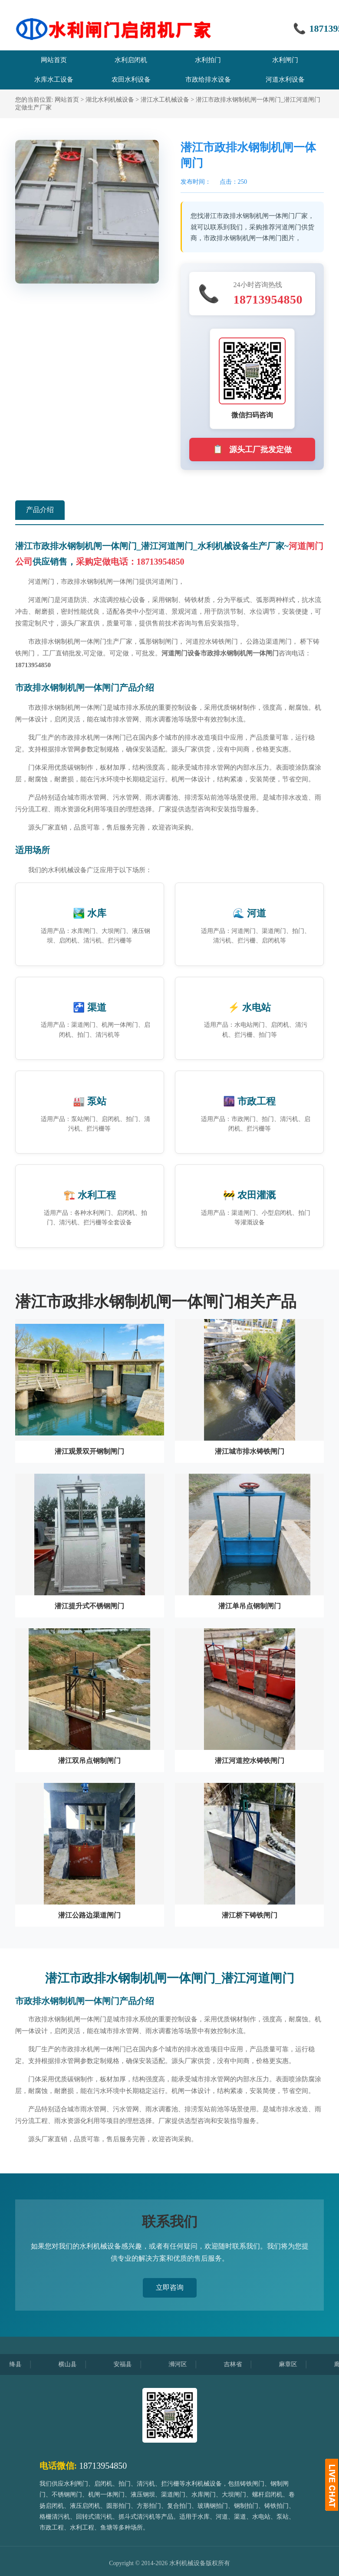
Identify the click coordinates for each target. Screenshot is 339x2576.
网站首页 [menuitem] (54, 59)
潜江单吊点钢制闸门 (249, 1606)
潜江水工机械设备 (165, 99)
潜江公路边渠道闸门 (89, 1915)
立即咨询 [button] (170, 2287)
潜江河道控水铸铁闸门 (249, 1760)
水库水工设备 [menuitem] (53, 79)
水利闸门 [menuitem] (285, 59)
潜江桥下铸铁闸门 (249, 1915)
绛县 (22, 2364)
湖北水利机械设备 (110, 99)
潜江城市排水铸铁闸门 (249, 1451)
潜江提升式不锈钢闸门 (89, 1606)
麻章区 (295, 2364)
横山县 (74, 2364)
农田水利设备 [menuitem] (131, 79)
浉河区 (184, 2364)
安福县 (129, 2364)
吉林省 (239, 2364)
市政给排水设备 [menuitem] (208, 79)
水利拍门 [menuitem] (208, 59)
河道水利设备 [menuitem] (285, 79)
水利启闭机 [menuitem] (131, 59)
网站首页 (67, 99)
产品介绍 (40, 509)
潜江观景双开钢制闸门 (89, 1451)
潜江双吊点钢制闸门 (89, 1760)
